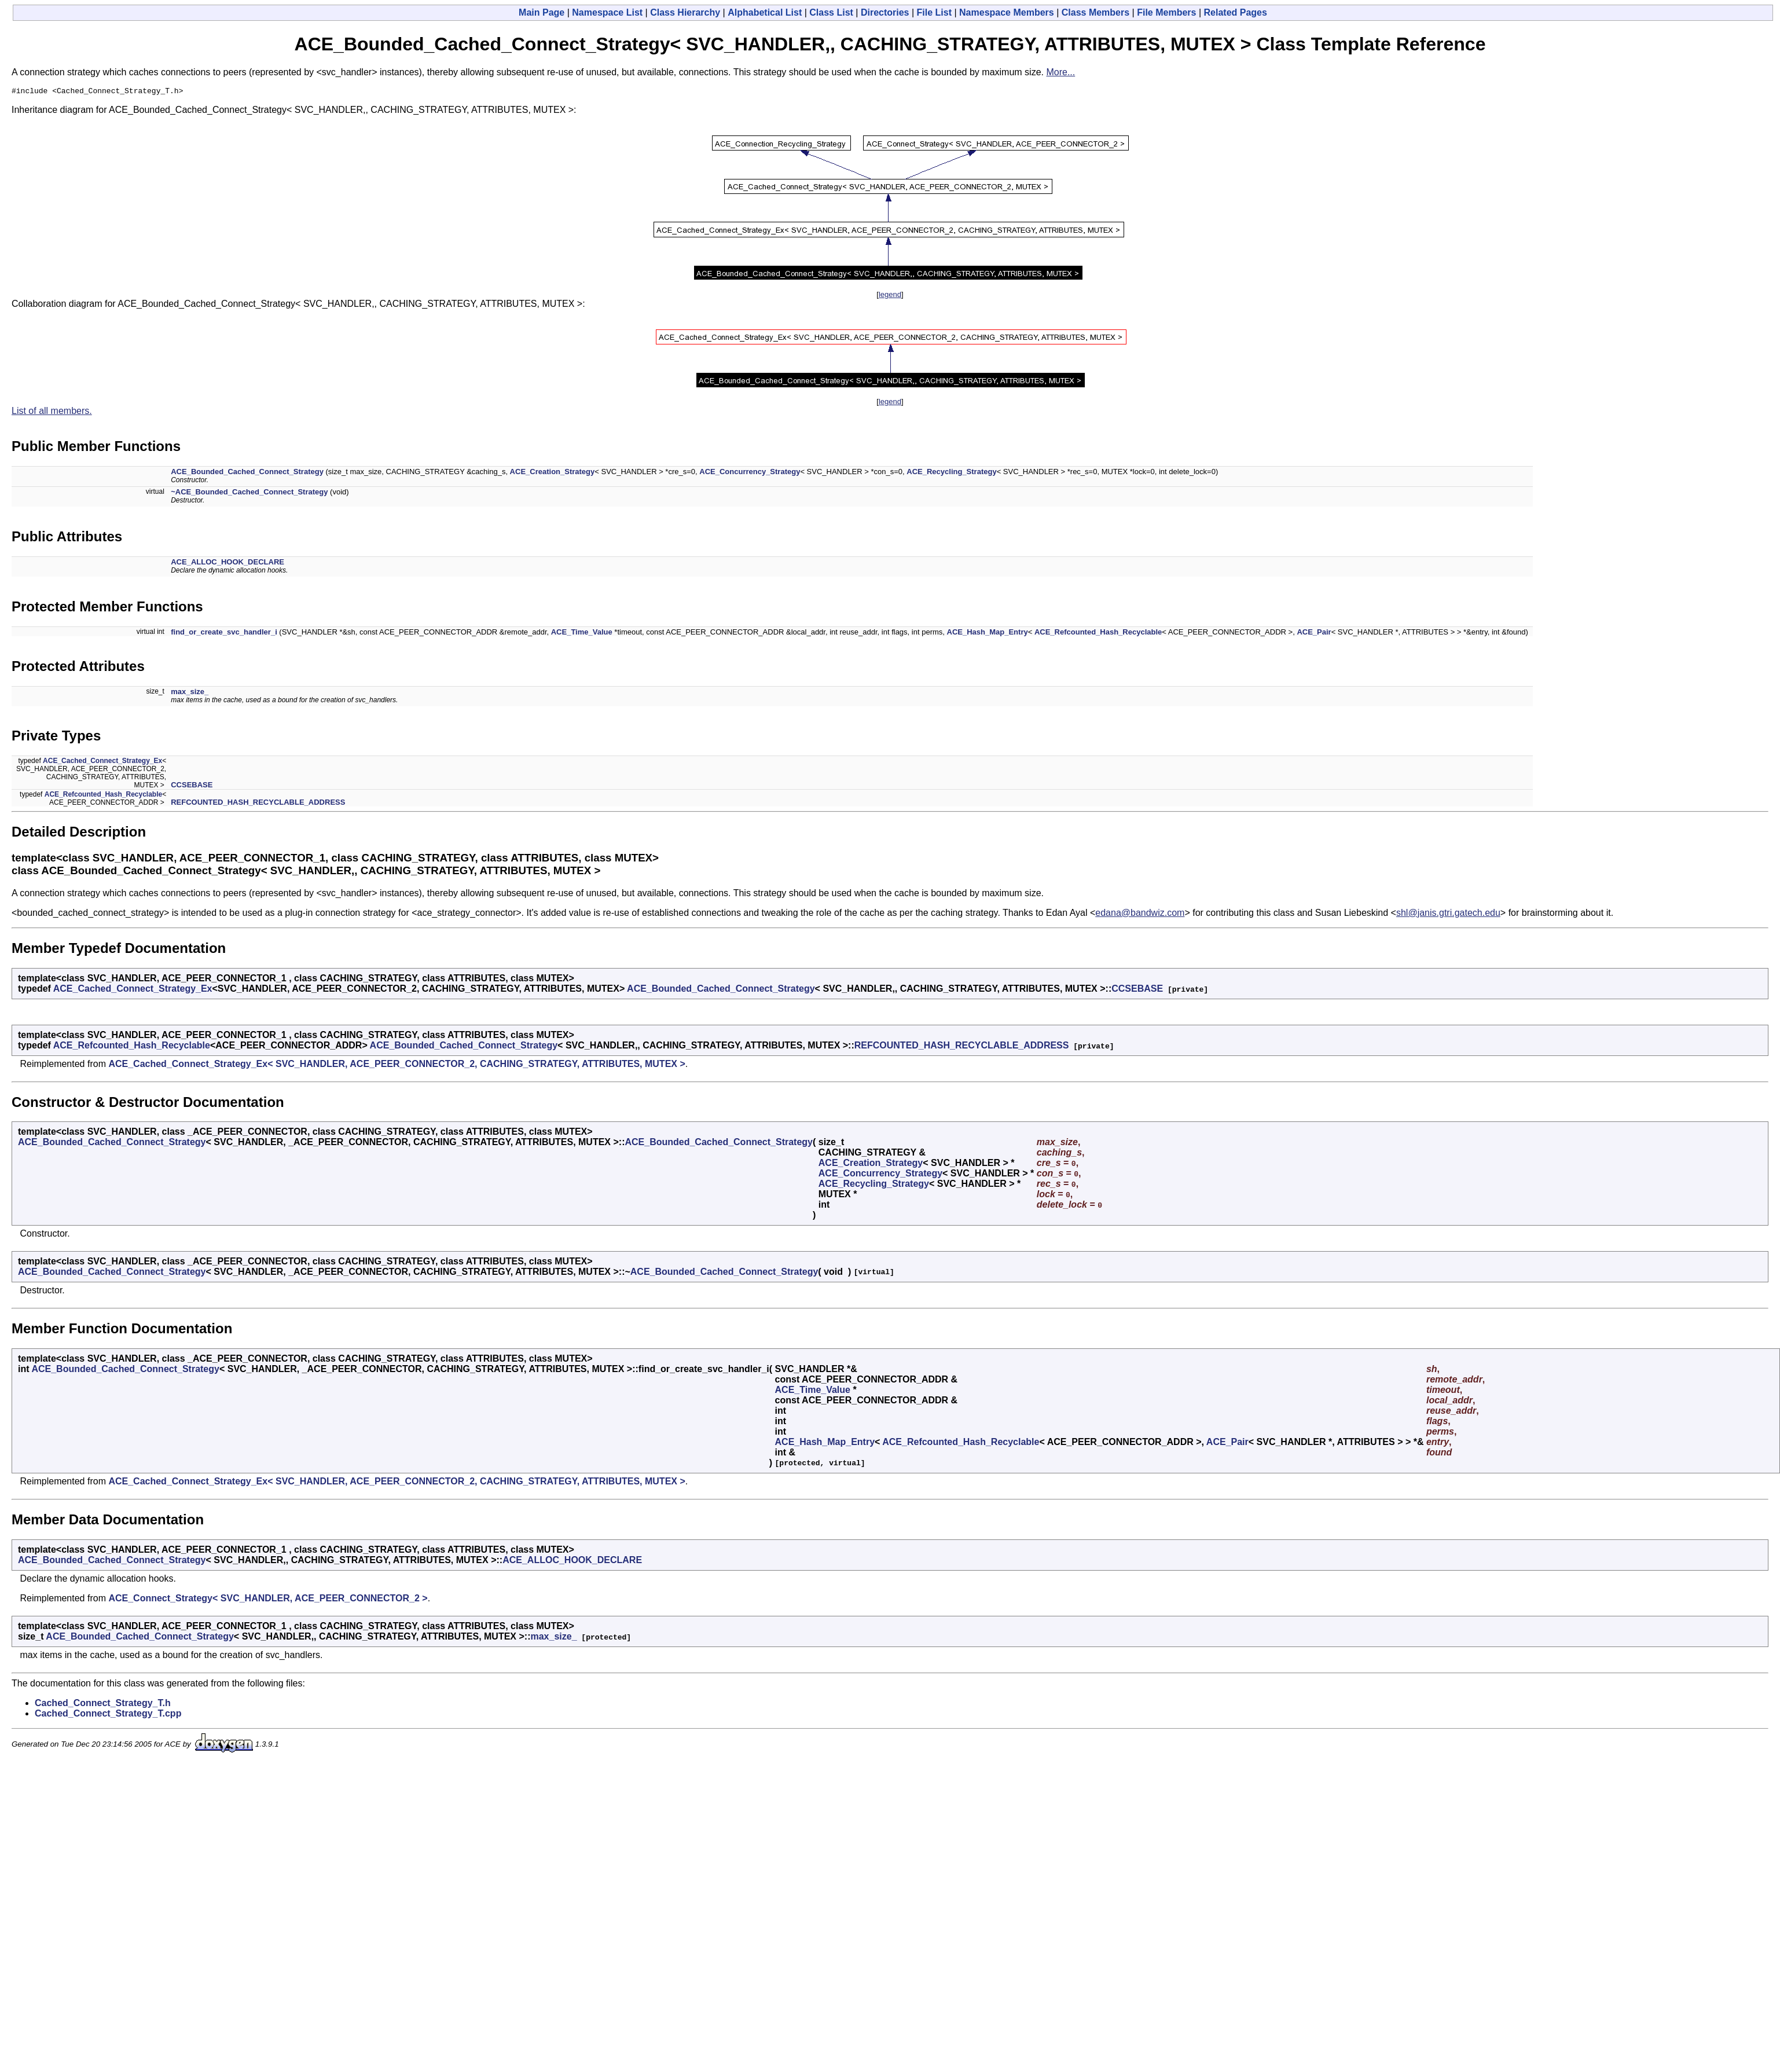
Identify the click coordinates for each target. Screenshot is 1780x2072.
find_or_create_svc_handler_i (224, 633)
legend (890, 296)
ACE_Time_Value (581, 633)
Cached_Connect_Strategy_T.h (103, 1705)
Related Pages (1235, 12)
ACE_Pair (1314, 633)
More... (1060, 72)
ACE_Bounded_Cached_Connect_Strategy (247, 473)
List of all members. (52, 412)
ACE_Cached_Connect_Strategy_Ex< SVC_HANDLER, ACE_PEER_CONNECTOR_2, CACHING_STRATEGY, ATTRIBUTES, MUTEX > (396, 1065)
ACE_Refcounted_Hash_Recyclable (1098, 633)
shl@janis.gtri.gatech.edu (1448, 914)
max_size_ (189, 693)
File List (934, 12)
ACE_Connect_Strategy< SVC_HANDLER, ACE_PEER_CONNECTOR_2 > (267, 1600)
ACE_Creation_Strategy (552, 473)
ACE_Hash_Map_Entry (987, 633)
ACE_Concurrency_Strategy (749, 473)
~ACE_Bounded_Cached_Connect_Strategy (249, 493)
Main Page (541, 12)
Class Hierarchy (685, 12)
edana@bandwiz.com (1139, 914)
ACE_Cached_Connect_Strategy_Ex (102, 762)
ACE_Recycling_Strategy (951, 473)
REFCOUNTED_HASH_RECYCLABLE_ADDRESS (258, 804)
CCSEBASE (191, 786)
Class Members (1095, 12)
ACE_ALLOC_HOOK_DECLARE (227, 563)
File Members (1166, 12)
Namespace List (607, 12)
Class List (831, 12)
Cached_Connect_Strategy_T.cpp (108, 1715)
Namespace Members (1006, 12)
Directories (885, 12)
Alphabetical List (765, 12)
